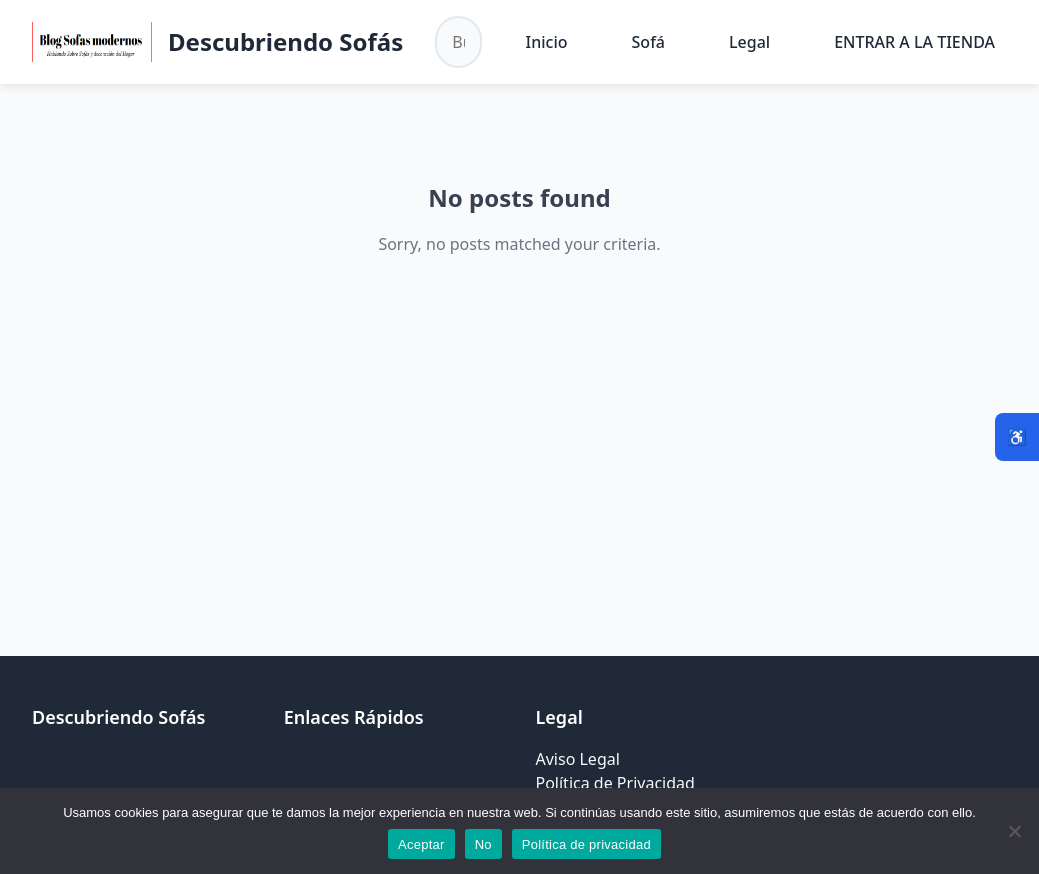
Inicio (547, 42)
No (483, 844)
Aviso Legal (578, 759)
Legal (749, 42)
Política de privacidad (586, 844)
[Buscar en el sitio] (458, 42)
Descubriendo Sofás (285, 41)
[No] (1014, 831)
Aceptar (421, 844)
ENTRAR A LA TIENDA (914, 42)
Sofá (648, 42)
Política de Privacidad (615, 783)
